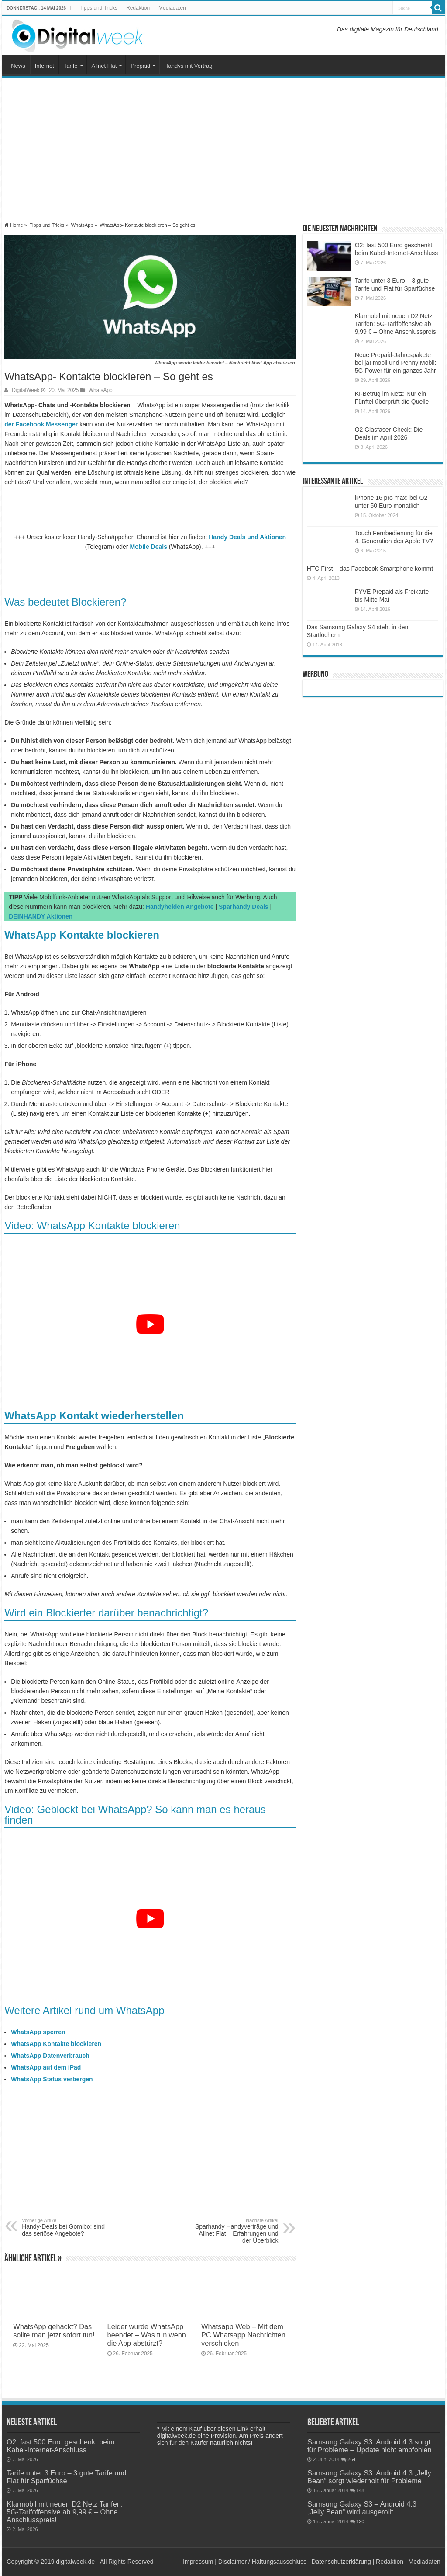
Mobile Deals (148, 546)
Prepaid (140, 65)
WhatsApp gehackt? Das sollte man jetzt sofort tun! (53, 2331)
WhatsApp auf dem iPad (46, 2067)
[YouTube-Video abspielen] (150, 1324)
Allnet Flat (104, 65)
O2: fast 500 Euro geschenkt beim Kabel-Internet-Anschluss (60, 2446)
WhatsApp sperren (38, 2031)
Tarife (71, 65)
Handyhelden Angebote (180, 906)
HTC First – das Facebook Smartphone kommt (370, 568)
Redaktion (138, 8)
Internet (44, 65)
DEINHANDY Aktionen (40, 916)
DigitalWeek (25, 390)
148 (360, 2490)
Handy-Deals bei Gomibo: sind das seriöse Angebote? (66, 2227)
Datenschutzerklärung (341, 2561)
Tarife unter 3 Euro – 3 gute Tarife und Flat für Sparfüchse (66, 2477)
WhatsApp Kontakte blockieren (56, 2043)
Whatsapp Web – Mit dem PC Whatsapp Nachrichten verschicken (243, 2335)
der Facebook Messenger (41, 424)
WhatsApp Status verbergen (52, 2079)
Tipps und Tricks (98, 8)
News (18, 65)
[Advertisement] (223, 150)
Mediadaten (172, 8)
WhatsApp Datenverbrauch (50, 2055)
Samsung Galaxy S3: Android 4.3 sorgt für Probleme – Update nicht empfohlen (369, 2446)
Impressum (198, 2561)
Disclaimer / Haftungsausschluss (262, 2561)
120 (360, 2521)
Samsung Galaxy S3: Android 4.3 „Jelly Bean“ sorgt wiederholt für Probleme (369, 2477)
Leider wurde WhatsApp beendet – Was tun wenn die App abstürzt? (146, 2335)
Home (13, 225)
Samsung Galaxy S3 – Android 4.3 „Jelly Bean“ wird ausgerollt (361, 2508)
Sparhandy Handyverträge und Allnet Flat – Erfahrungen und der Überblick (234, 2231)
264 (351, 2459)
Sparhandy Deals (243, 906)
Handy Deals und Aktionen (247, 537)
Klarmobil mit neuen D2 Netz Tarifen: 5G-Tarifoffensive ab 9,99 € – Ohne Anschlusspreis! (396, 323)
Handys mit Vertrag (188, 65)
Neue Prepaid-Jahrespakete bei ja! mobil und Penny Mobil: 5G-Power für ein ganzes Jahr (396, 362)
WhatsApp (82, 225)
